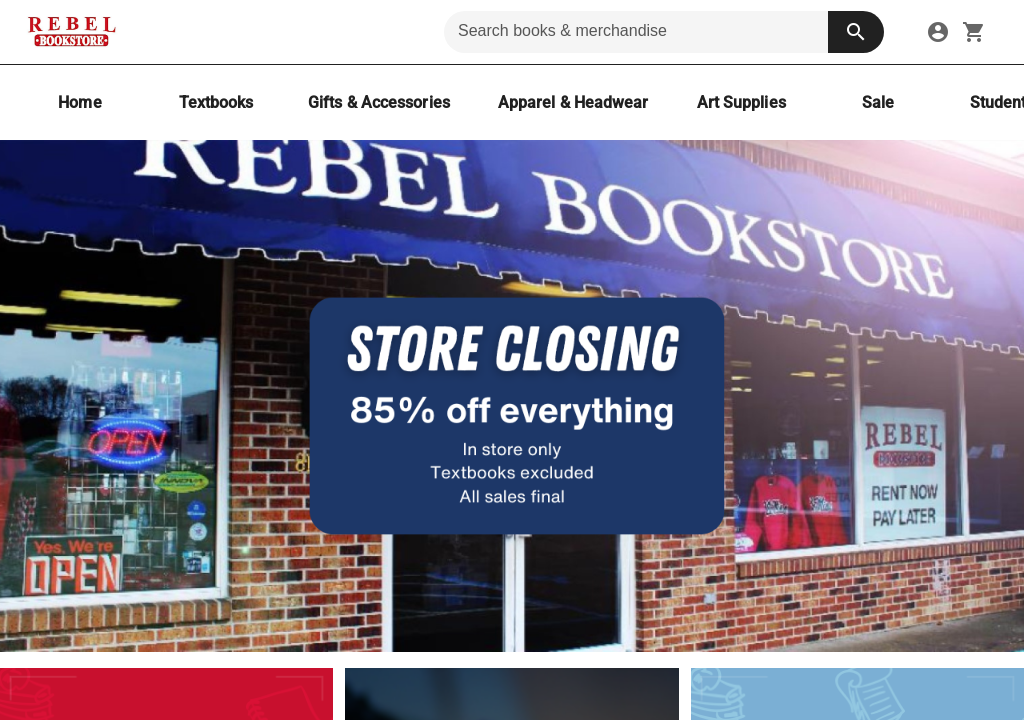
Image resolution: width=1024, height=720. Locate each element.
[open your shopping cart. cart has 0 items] (974, 32)
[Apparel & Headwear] (573, 102)
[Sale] (878, 102)
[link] (938, 32)
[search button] (856, 32)
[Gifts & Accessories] (379, 102)
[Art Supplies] (741, 102)
